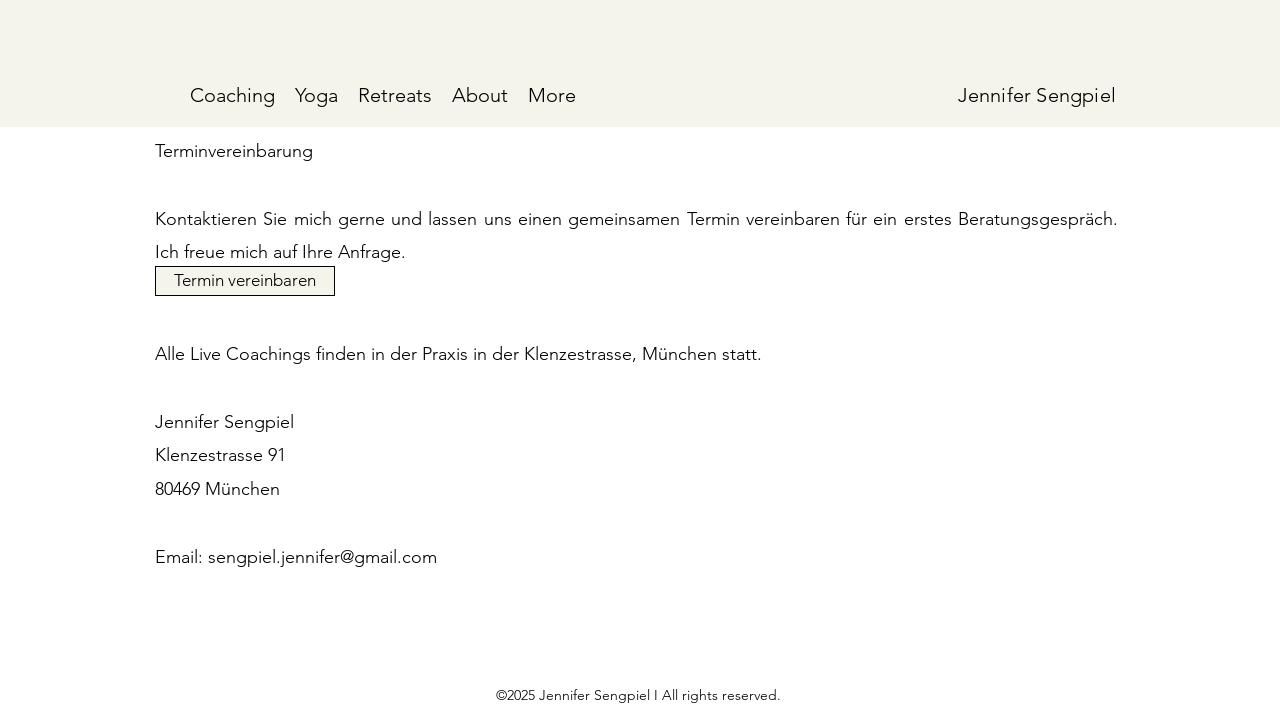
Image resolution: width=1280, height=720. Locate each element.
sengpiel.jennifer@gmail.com (322, 557)
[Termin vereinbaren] (245, 281)
